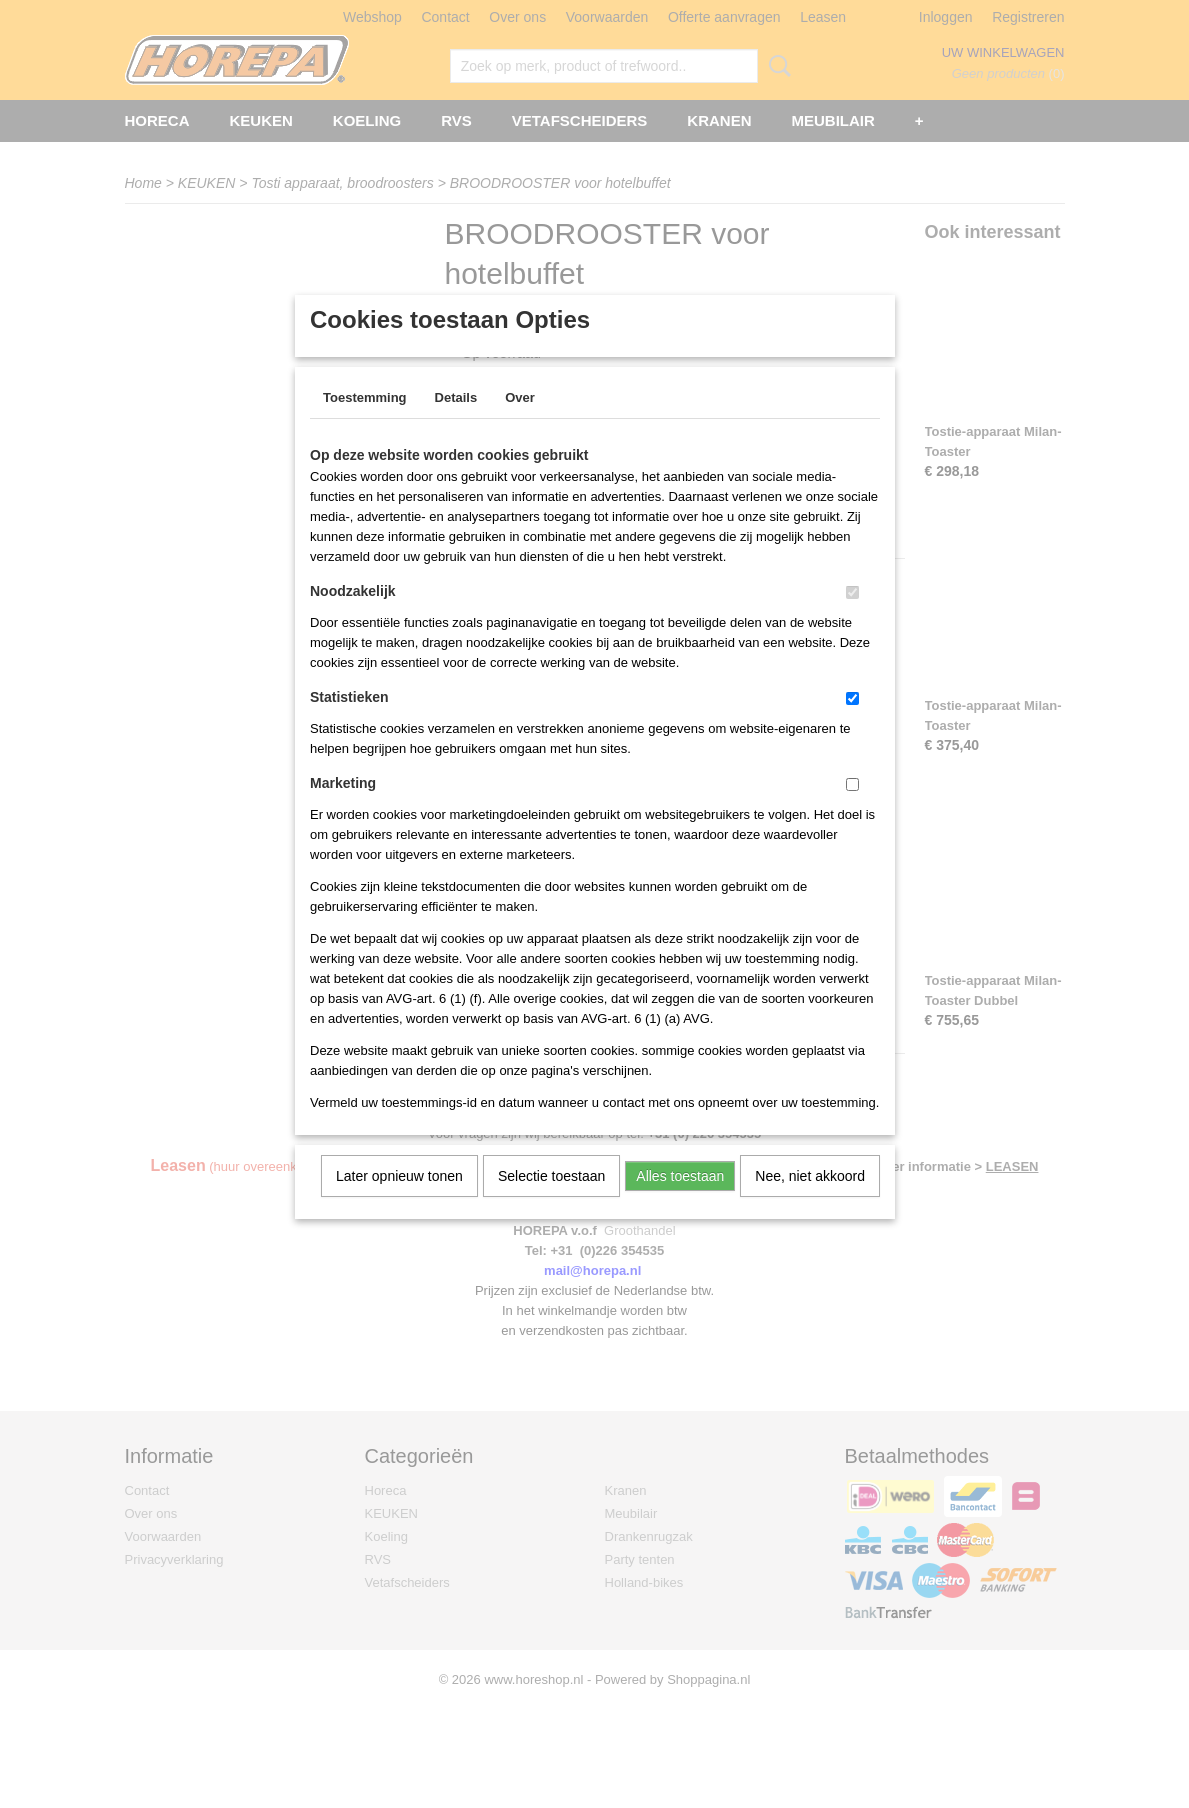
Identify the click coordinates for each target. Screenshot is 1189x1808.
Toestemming (365, 423)
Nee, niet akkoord (810, 1202)
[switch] (852, 618)
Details (456, 423)
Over (520, 423)
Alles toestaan (680, 1202)
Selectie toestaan (551, 1202)
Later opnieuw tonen (399, 1202)
